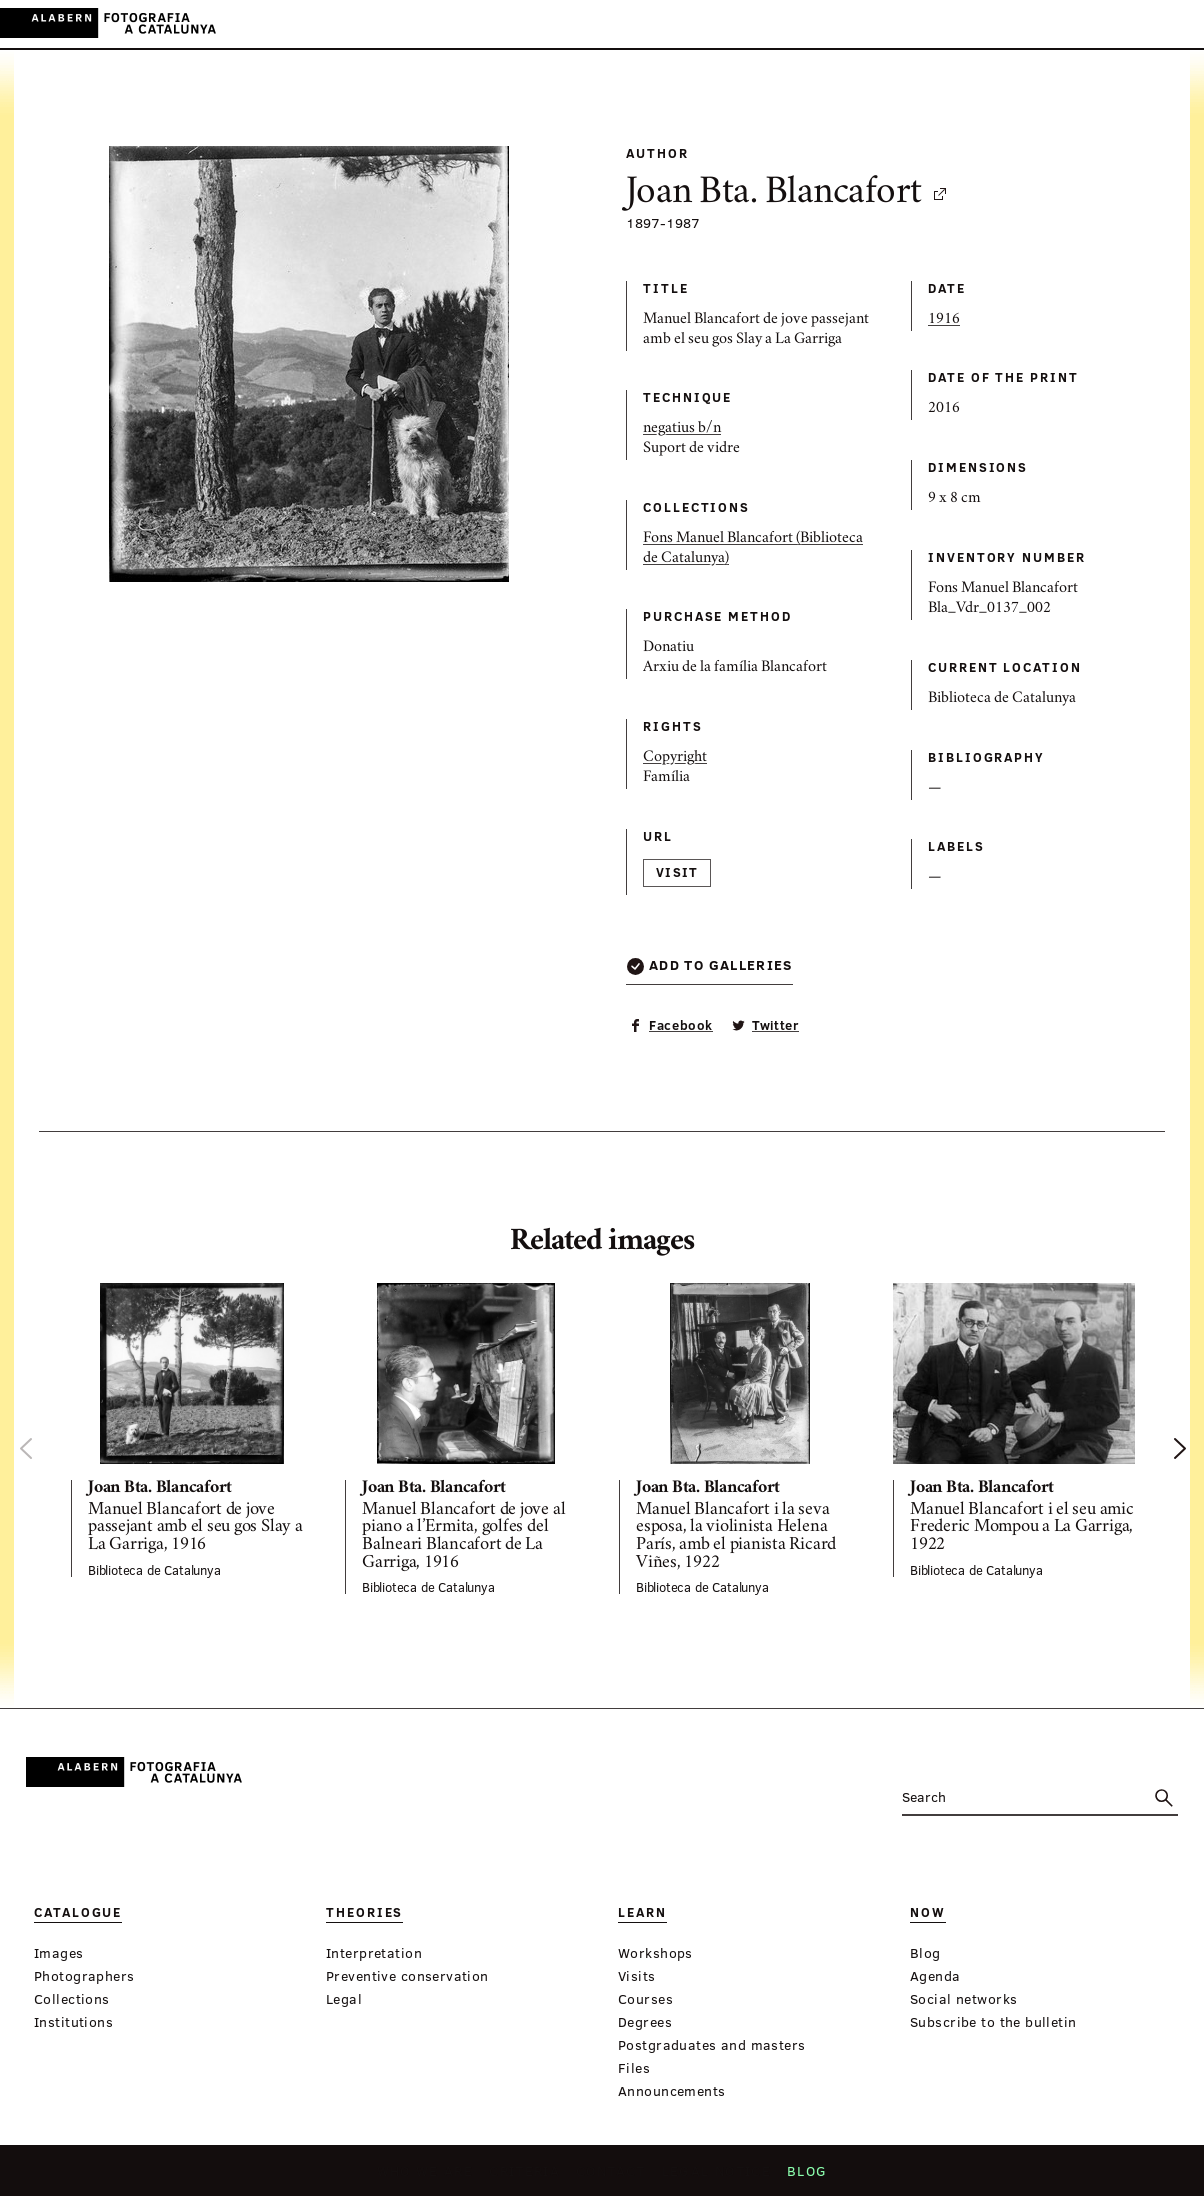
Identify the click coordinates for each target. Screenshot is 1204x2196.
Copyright (675, 758)
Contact (611, 2177)
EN (1145, 23)
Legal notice (711, 2177)
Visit (677, 872)
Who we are (431, 2177)
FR (1173, 23)
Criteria (527, 2177)
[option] (192, 1430)
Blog (799, 2177)
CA (1091, 23)
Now (633, 24)
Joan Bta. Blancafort (787, 194)
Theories (510, 24)
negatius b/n (682, 429)
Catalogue (419, 24)
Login (1048, 23)
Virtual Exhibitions (743, 24)
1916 (944, 320)
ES (1118, 23)
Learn (580, 24)
